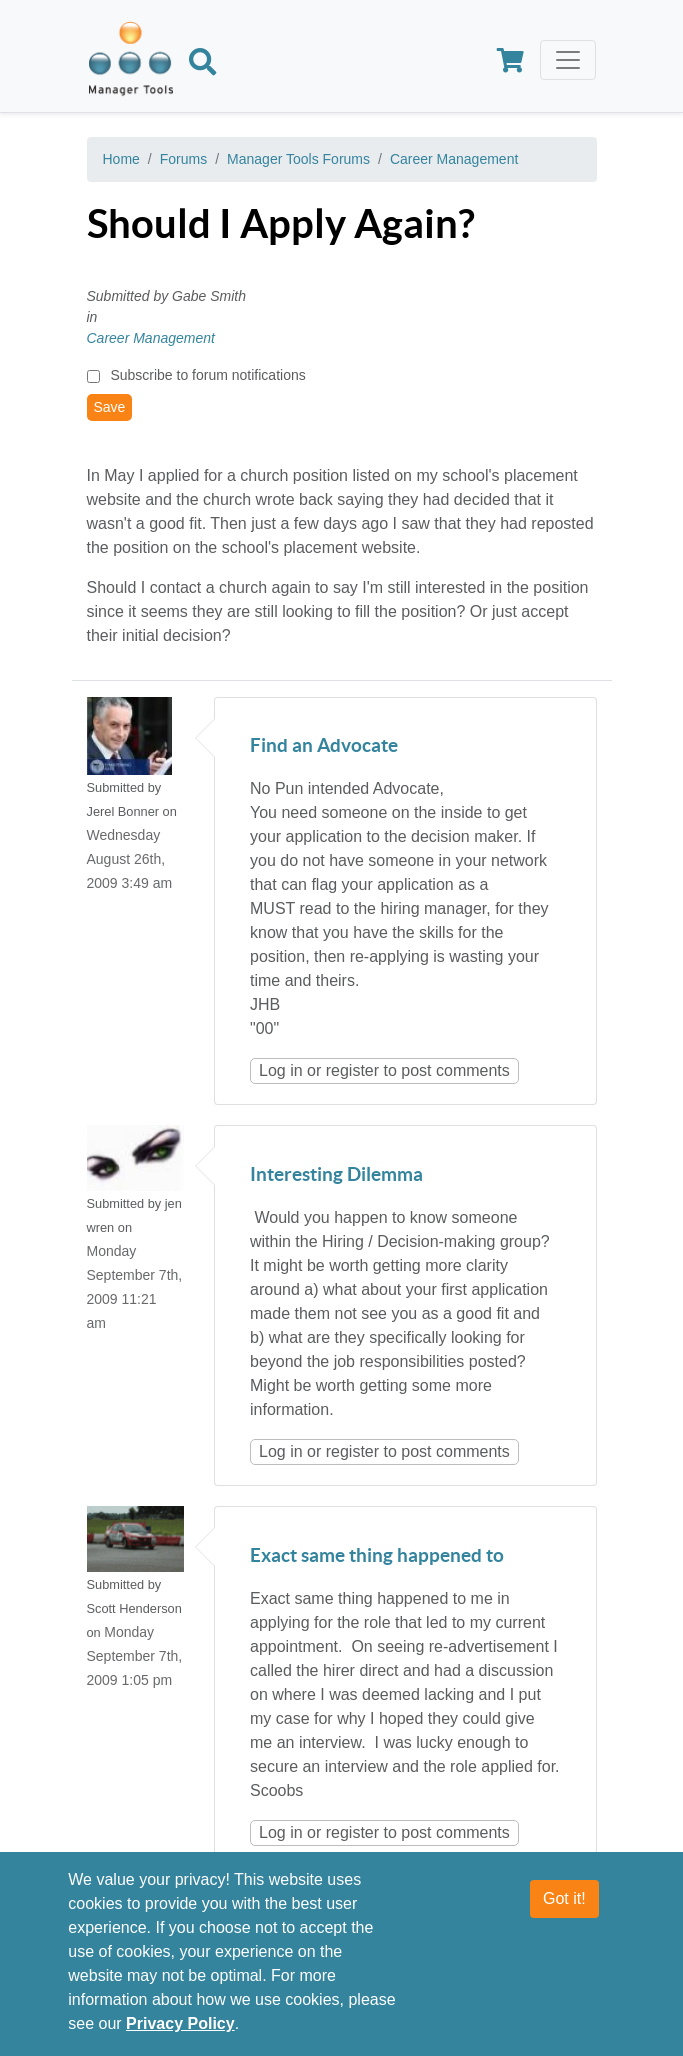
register (352, 1070)
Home (121, 159)
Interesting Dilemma (336, 1175)
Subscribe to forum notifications (207, 375)
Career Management (454, 159)
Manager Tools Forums (298, 159)
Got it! (564, 1912)
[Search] (202, 65)
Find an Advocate (324, 746)
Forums (183, 159)
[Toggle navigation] (568, 60)
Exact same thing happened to (377, 1556)
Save (110, 407)
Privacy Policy (180, 2037)
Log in (281, 1070)
